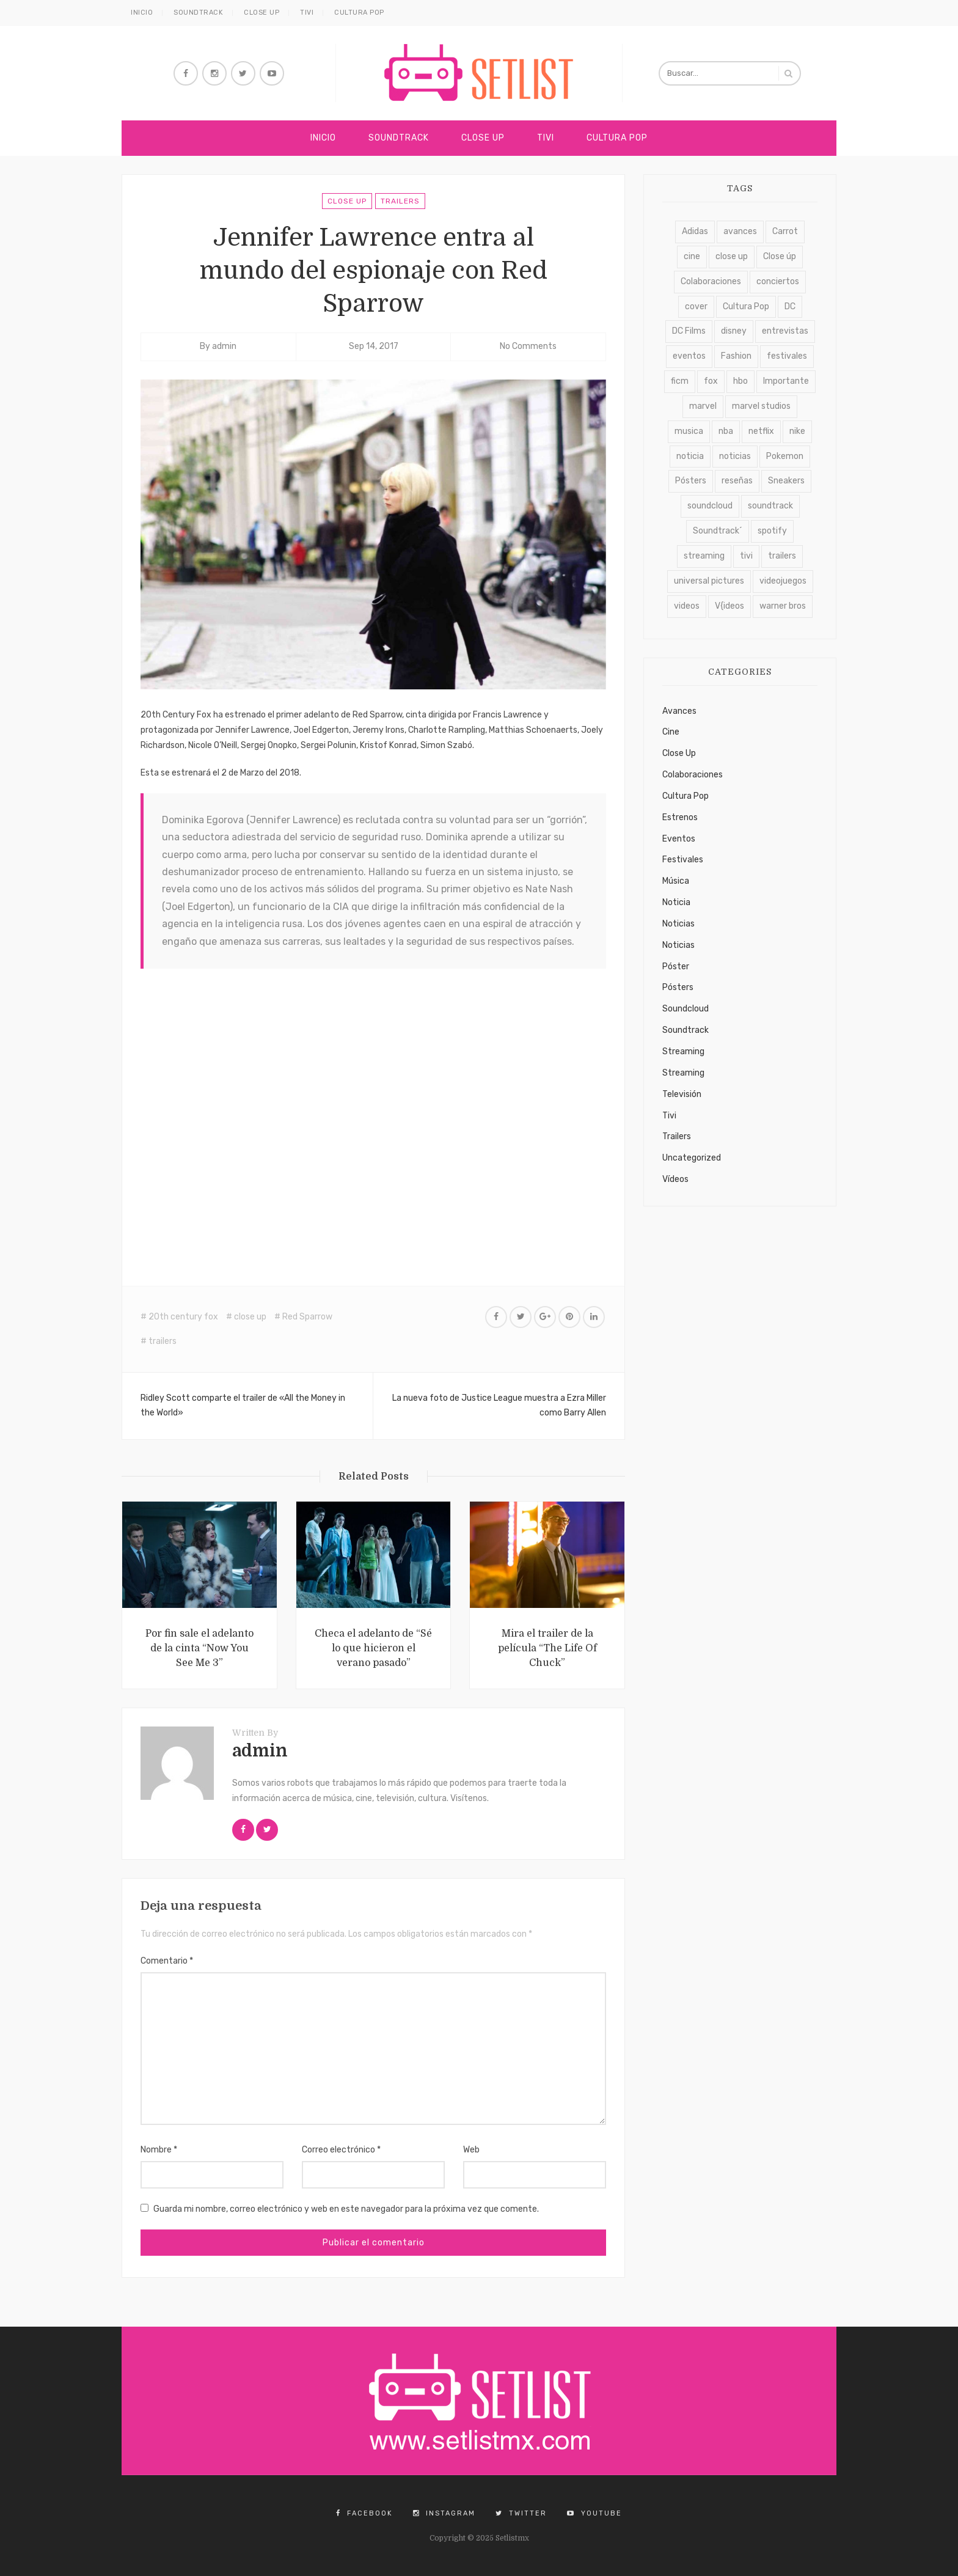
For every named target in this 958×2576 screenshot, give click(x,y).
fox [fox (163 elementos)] (711, 381)
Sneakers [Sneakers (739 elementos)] (786, 480)
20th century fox (183, 1317)
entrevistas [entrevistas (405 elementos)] (785, 331)
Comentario (167, 1961)
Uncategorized (691, 1158)
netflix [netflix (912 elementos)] (761, 431)
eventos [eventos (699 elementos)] (689, 356)
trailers (162, 1341)
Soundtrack (198, 13)
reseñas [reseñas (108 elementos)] (737, 480)
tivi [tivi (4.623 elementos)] (746, 556)
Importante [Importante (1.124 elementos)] (786, 381)
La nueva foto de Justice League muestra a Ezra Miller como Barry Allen (499, 1405)
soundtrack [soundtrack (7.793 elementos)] (770, 506)
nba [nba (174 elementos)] (725, 431)
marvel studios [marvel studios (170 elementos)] (761, 406)
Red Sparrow (307, 1317)
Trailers (400, 201)
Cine (670, 732)
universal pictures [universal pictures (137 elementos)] (709, 581)
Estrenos (680, 817)
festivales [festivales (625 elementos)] (787, 356)
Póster (675, 966)
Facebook (364, 2513)
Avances (679, 711)
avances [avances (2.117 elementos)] (740, 231)
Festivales (682, 859)
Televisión (681, 1094)
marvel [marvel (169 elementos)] (703, 406)
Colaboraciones (692, 774)
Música (675, 881)
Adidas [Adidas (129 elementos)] (695, 231)
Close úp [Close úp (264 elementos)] (779, 256)
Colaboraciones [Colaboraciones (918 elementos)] (711, 281)
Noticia (676, 902)
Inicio (142, 13)
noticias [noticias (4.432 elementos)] (735, 456)
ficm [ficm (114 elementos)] (680, 381)
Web (471, 2150)
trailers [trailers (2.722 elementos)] (782, 556)
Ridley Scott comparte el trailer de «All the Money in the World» (243, 1405)
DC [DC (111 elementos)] (789, 306)
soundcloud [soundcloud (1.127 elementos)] (710, 506)
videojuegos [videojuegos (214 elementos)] (782, 581)
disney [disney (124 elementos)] (734, 331)
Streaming (683, 1051)
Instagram (444, 2513)
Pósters (677, 987)
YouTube (594, 2513)
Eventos (678, 839)
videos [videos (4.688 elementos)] (687, 606)
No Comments (528, 346)
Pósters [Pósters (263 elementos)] (690, 480)
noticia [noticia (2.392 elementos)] (690, 456)
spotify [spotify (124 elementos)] (772, 531)
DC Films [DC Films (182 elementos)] (689, 331)
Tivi (306, 13)
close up (250, 1317)
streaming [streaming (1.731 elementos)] (704, 556)
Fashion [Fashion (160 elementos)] (736, 356)
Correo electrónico (341, 2150)
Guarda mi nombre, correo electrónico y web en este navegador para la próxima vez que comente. (346, 2209)
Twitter (521, 2513)
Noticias (678, 924)
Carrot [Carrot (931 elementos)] (785, 231)
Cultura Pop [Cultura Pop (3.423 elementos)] (746, 306)
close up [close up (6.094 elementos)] (731, 256)
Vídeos (675, 1179)
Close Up (261, 13)
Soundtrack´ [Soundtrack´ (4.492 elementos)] (717, 531)
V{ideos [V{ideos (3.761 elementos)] (729, 606)
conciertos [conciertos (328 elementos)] (777, 281)
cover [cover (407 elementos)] (696, 306)
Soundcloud (685, 1009)
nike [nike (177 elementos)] (797, 431)
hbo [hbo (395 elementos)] (740, 381)
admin (224, 346)
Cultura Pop (359, 13)
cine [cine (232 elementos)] (692, 256)
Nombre (159, 2150)
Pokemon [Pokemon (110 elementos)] (784, 456)
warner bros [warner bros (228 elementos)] (782, 606)
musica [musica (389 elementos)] (689, 431)
